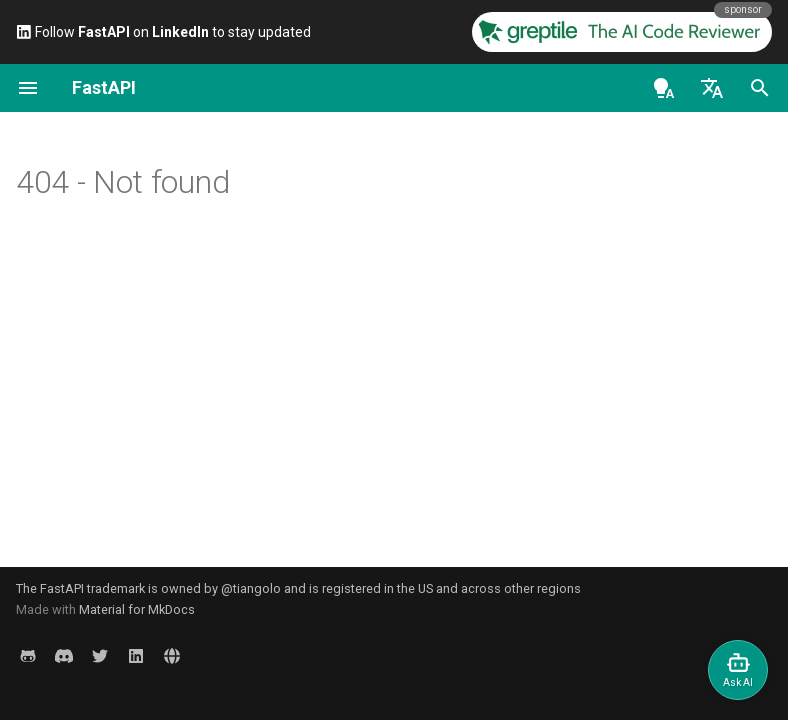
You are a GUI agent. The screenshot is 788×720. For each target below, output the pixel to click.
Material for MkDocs (137, 609)
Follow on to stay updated (163, 32)
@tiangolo (251, 588)
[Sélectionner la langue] (712, 88)
